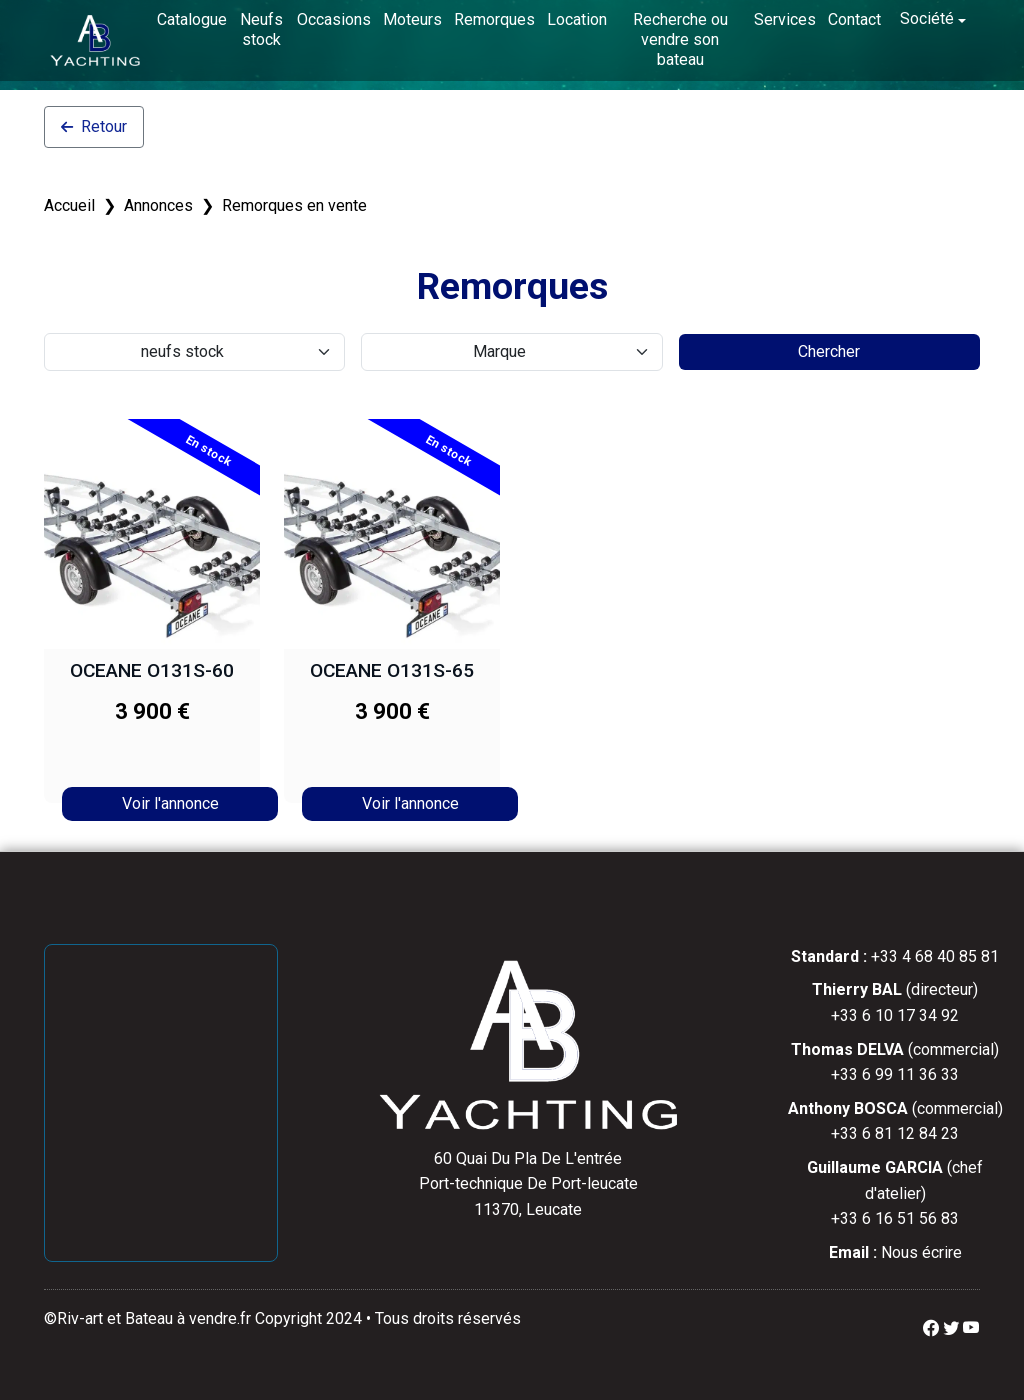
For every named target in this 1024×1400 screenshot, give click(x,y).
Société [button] (927, 18)
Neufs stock (261, 29)
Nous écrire (921, 1252)
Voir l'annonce (170, 803)
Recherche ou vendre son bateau (680, 39)
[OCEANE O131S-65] (392, 534)
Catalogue (192, 19)
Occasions (334, 19)
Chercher (829, 351)
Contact (854, 19)
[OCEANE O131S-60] (152, 534)
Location (577, 19)
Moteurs (412, 19)
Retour (94, 126)
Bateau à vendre (181, 1318)
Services (785, 19)
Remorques (494, 19)
